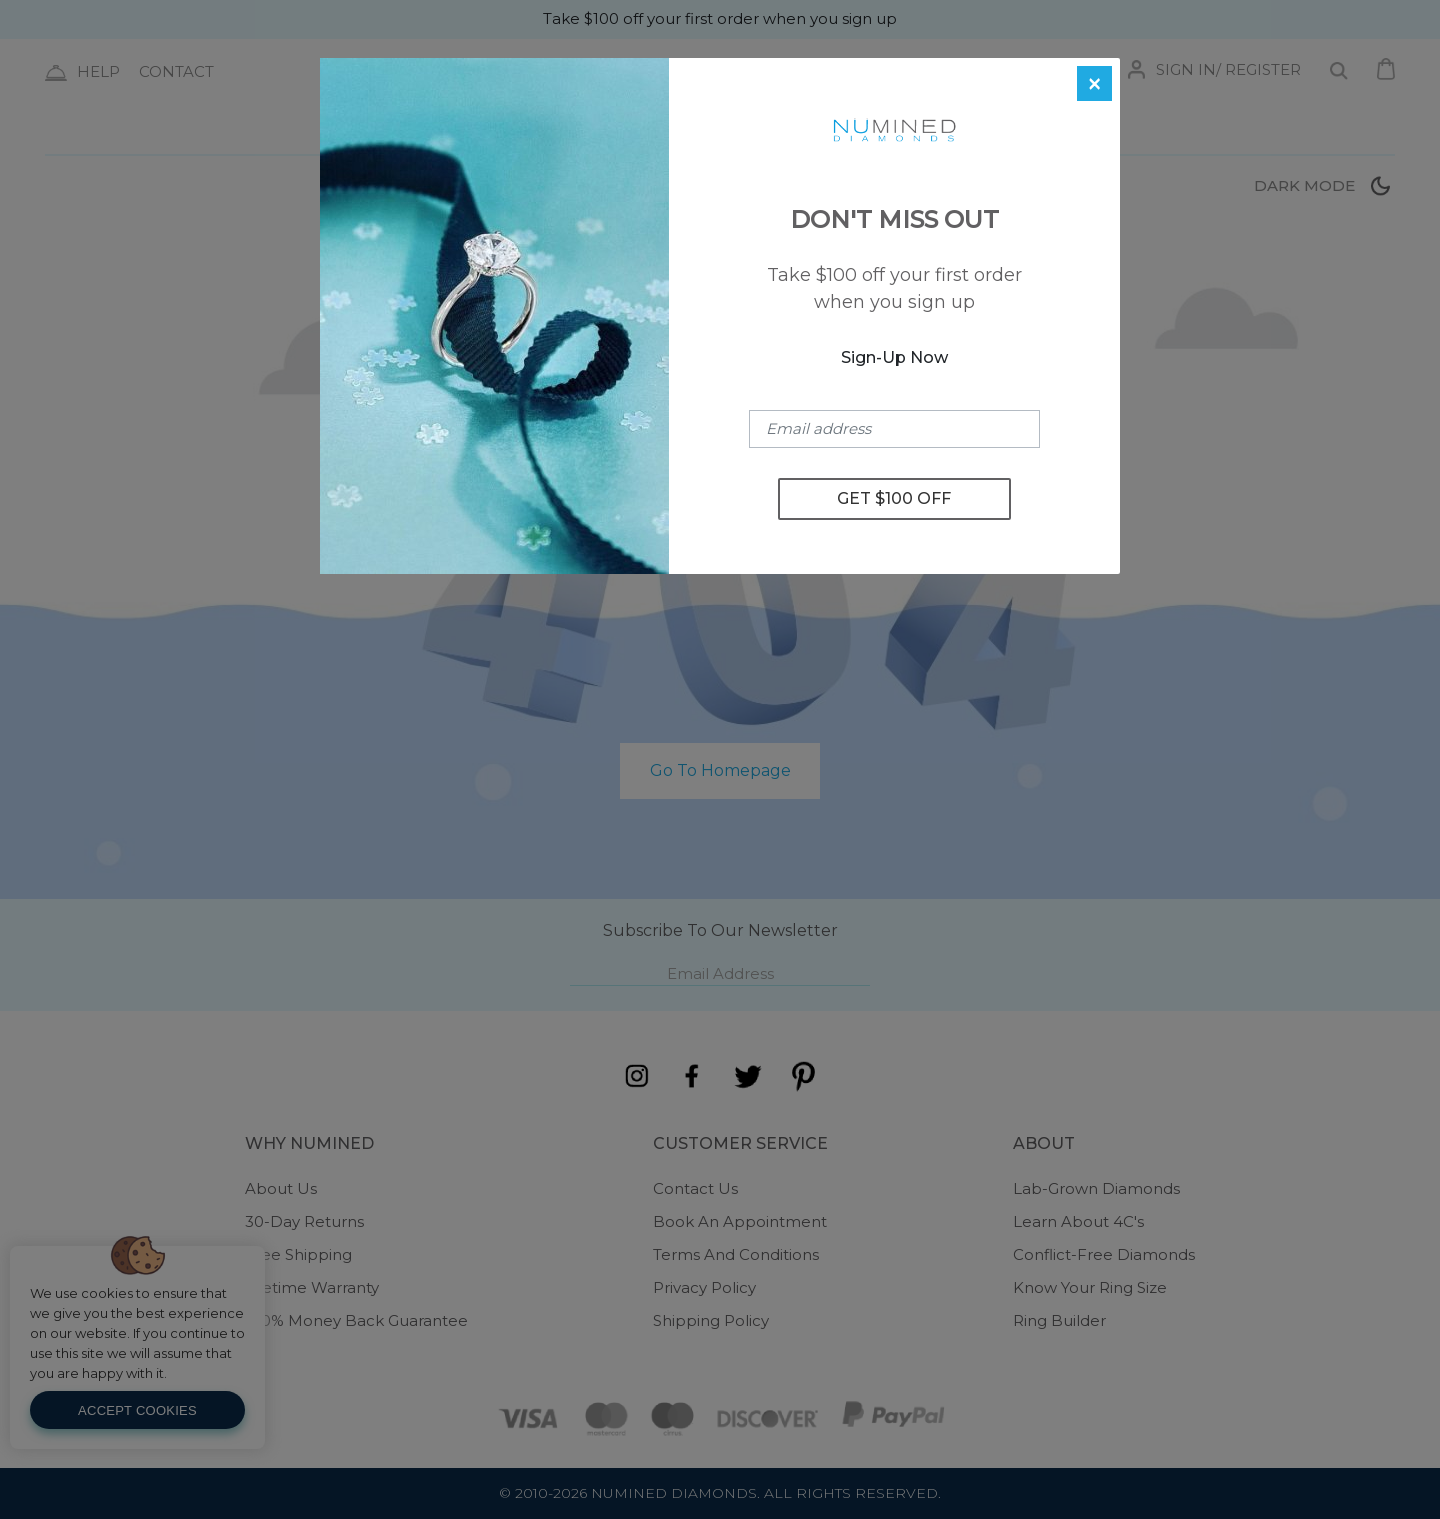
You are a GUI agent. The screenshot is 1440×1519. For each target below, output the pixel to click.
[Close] (1094, 83)
